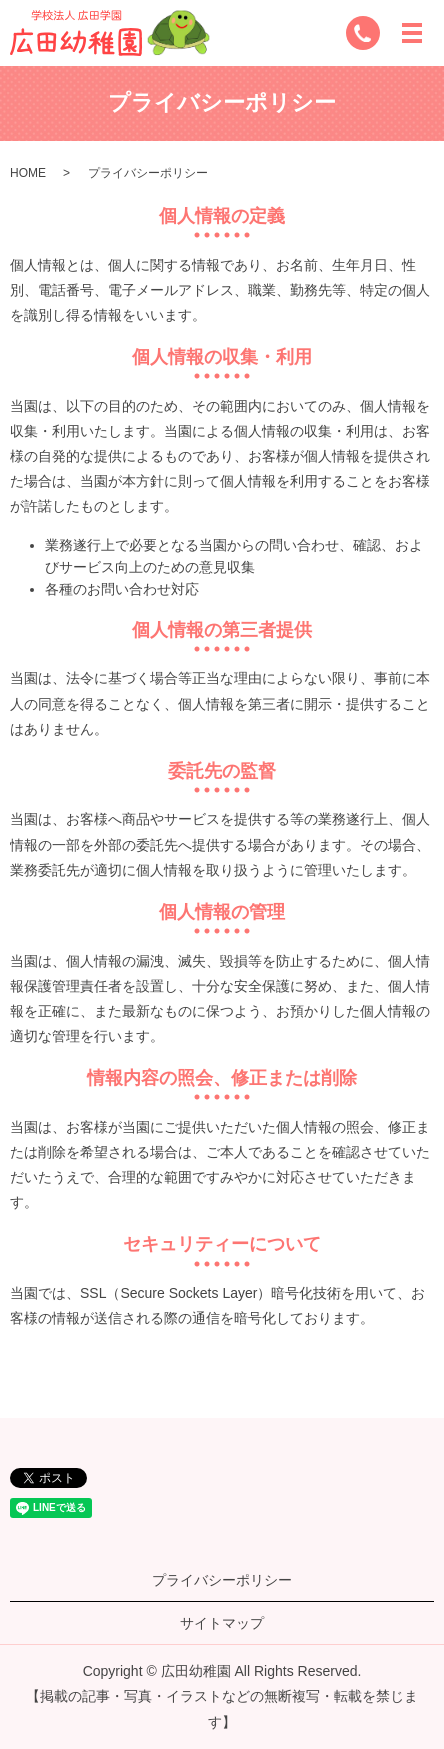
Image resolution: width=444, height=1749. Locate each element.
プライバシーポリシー (222, 1580)
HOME (28, 173)
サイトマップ (222, 1623)
